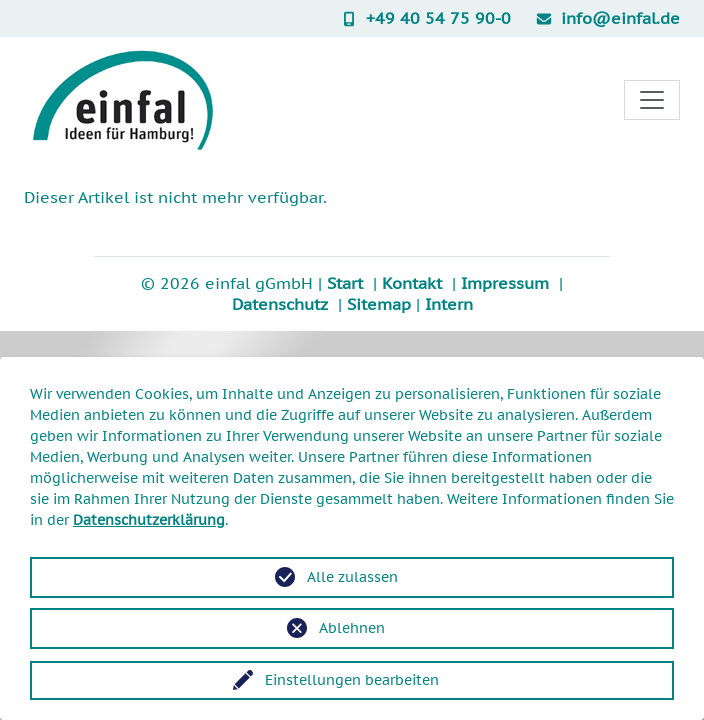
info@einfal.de (607, 18)
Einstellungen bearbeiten (352, 680)
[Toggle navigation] (652, 100)
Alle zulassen (352, 577)
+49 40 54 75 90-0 (425, 18)
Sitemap (379, 304)
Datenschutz (280, 304)
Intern (449, 304)
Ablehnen (352, 628)
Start (345, 283)
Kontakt (412, 283)
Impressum (505, 283)
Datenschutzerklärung (149, 520)
